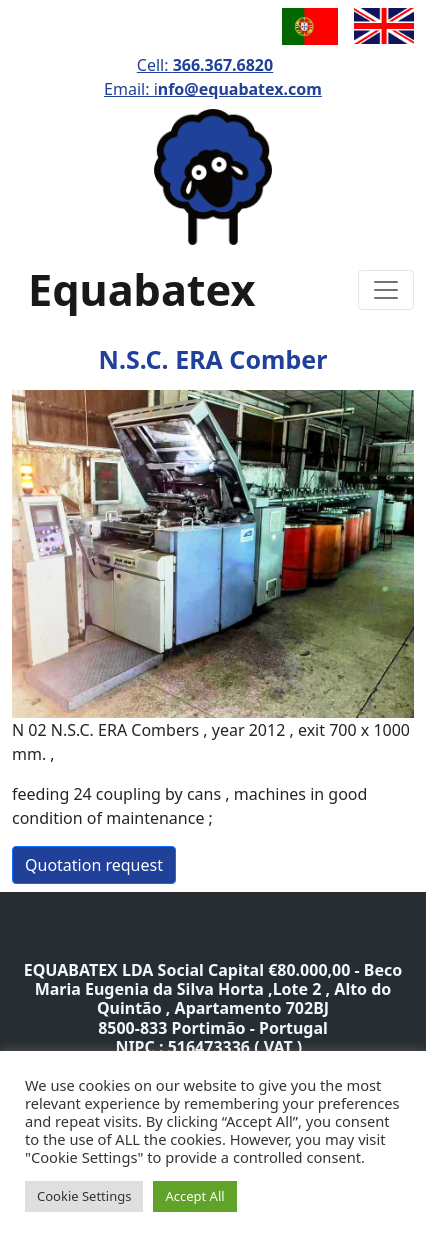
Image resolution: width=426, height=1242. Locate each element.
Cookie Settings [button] (84, 1196)
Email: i (213, 89)
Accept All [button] (194, 1196)
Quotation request (94, 865)
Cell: (205, 65)
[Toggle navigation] (386, 290)
